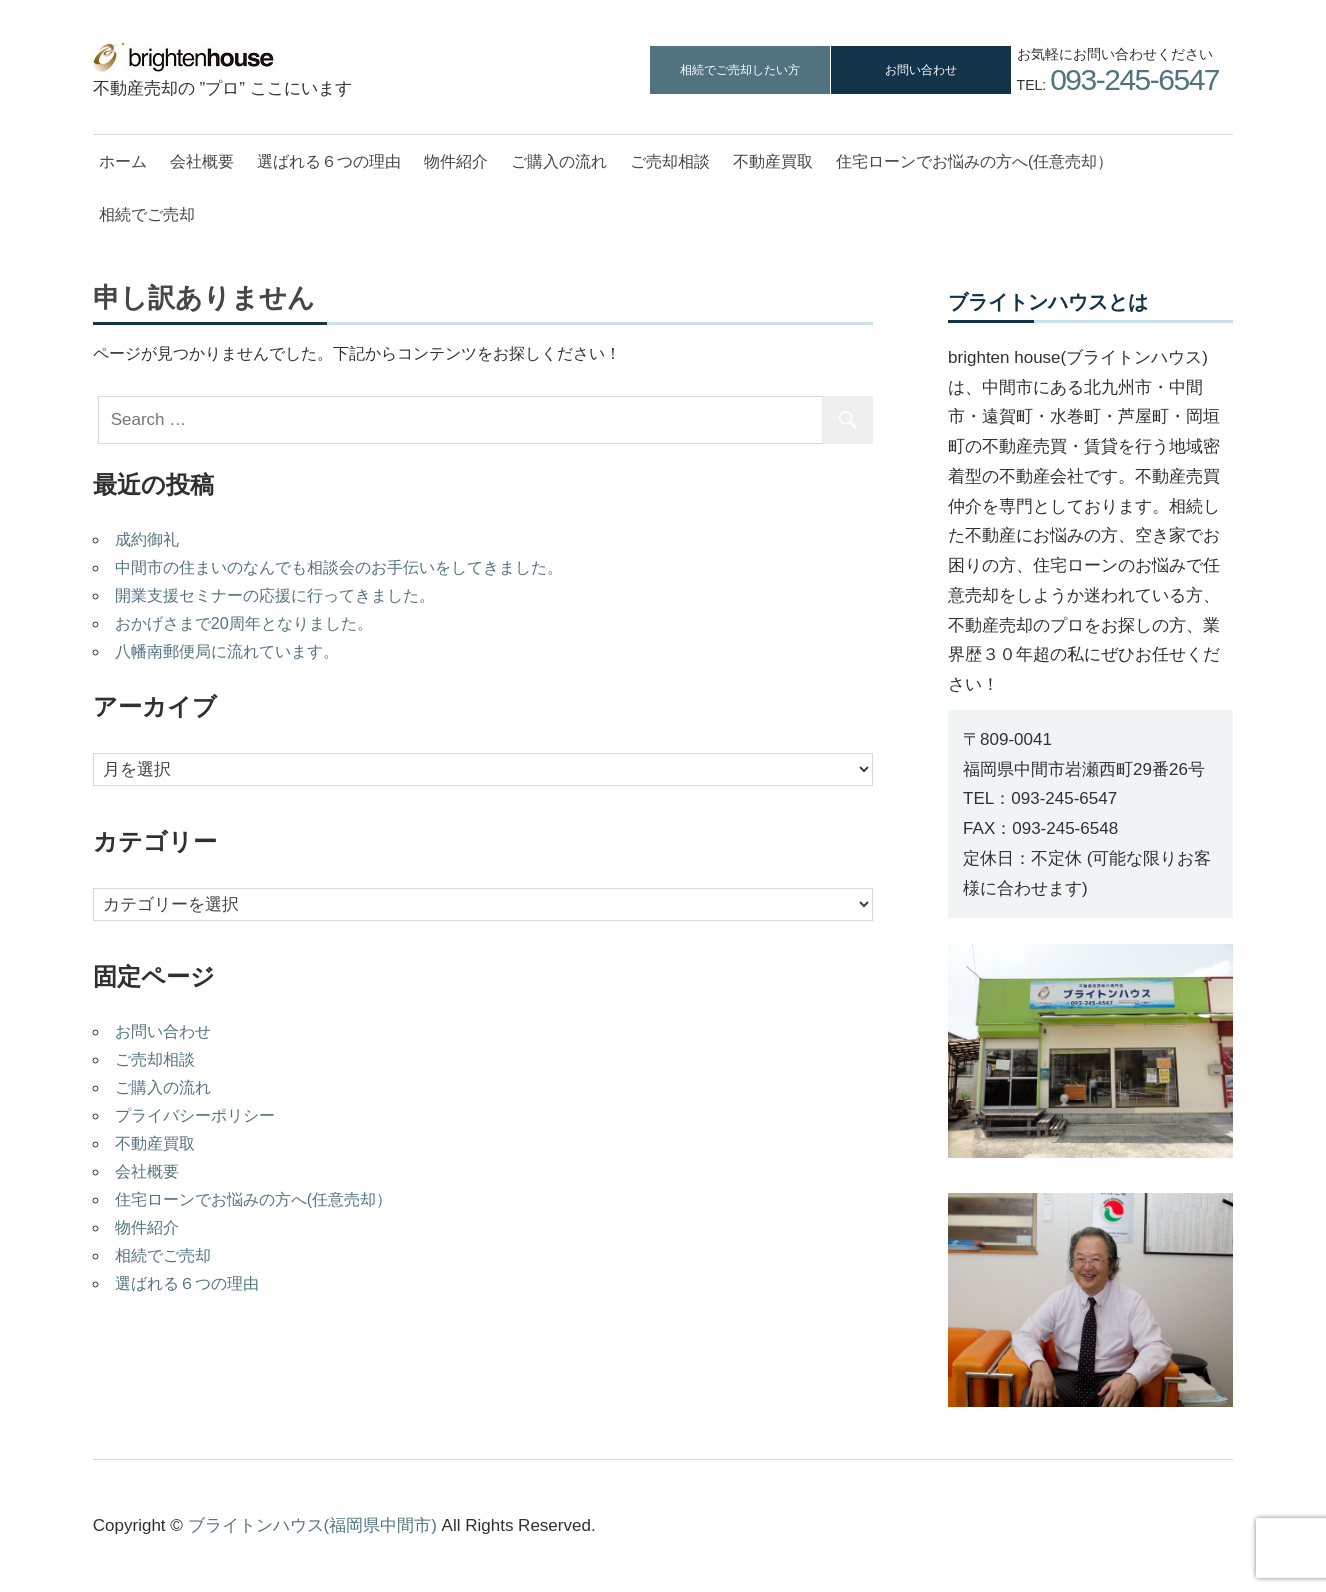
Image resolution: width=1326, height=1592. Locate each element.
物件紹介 (456, 161)
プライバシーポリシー (195, 1115)
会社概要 (202, 161)
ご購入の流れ (559, 161)
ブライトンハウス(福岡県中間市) (312, 1525)
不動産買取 (773, 161)
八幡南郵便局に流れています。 (227, 651)
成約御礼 (147, 539)
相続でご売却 (147, 214)
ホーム (123, 161)
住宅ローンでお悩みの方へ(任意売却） (974, 161)
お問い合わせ (921, 70)
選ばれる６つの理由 (329, 161)
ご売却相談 (670, 161)
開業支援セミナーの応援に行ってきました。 (275, 595)
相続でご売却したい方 (740, 70)
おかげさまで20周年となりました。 (244, 623)
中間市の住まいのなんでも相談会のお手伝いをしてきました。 (339, 567)
